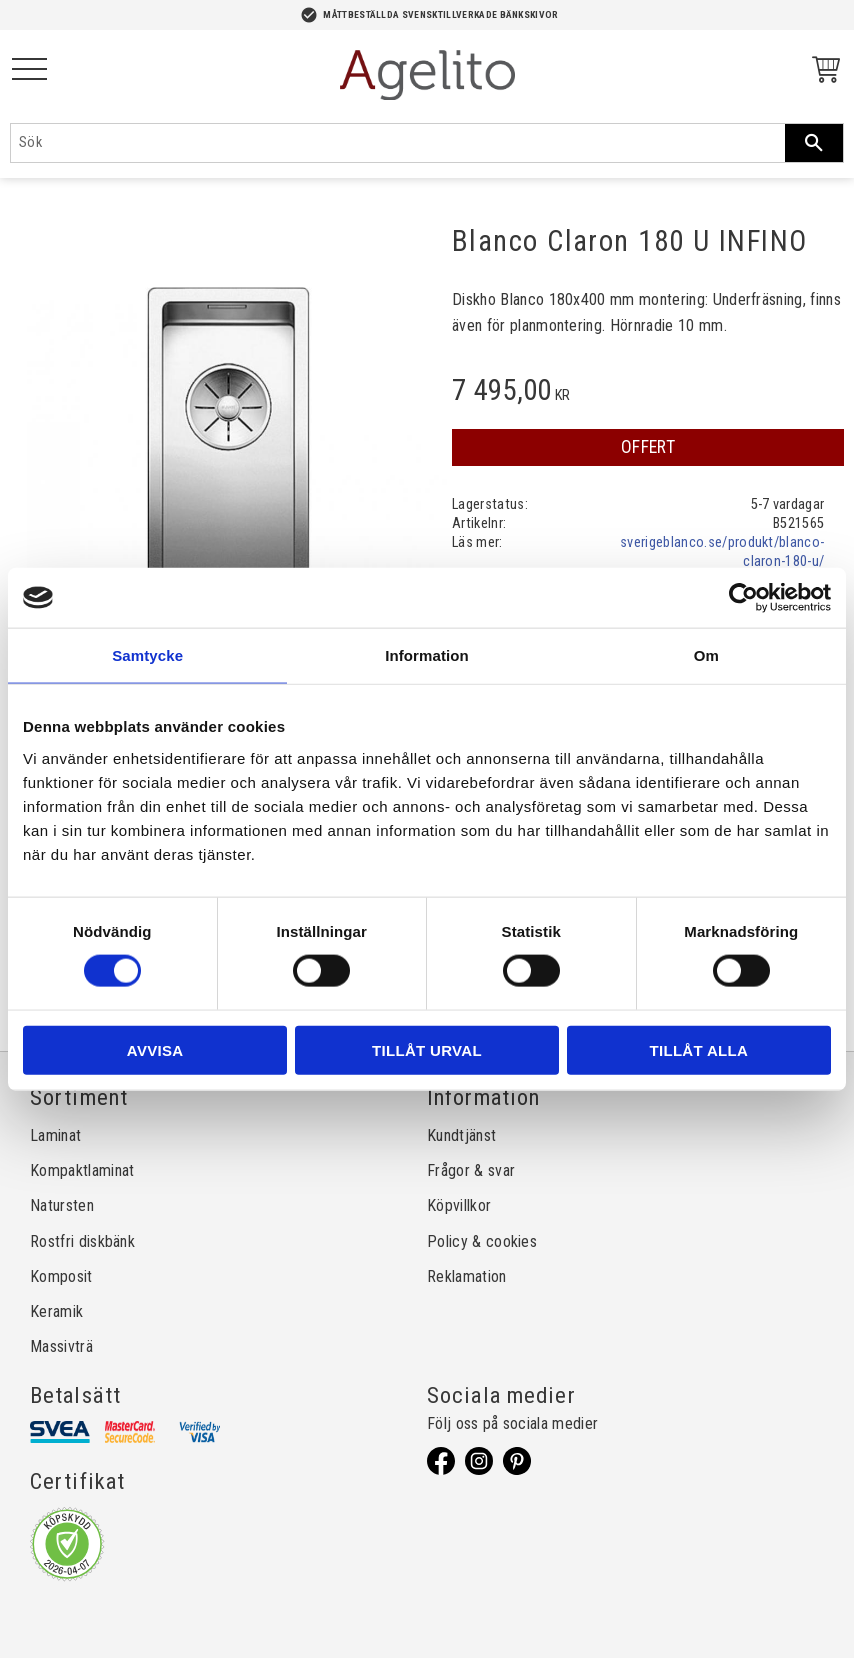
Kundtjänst (461, 1135)
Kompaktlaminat (82, 1170)
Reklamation (467, 1276)
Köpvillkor (459, 1205)
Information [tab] (427, 655)
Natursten (62, 1205)
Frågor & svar (471, 1170)
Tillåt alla (698, 1049)
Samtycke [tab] (147, 655)
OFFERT (648, 447)
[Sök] (814, 143)
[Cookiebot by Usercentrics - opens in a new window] (743, 598)
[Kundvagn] (822, 72)
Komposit (61, 1276)
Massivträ (61, 1346)
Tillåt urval (427, 1049)
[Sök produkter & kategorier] (398, 143)
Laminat (55, 1135)
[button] (29, 70)
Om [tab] (706, 655)
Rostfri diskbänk (82, 1241)
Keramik (56, 1311)
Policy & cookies (482, 1241)
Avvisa (155, 1049)
